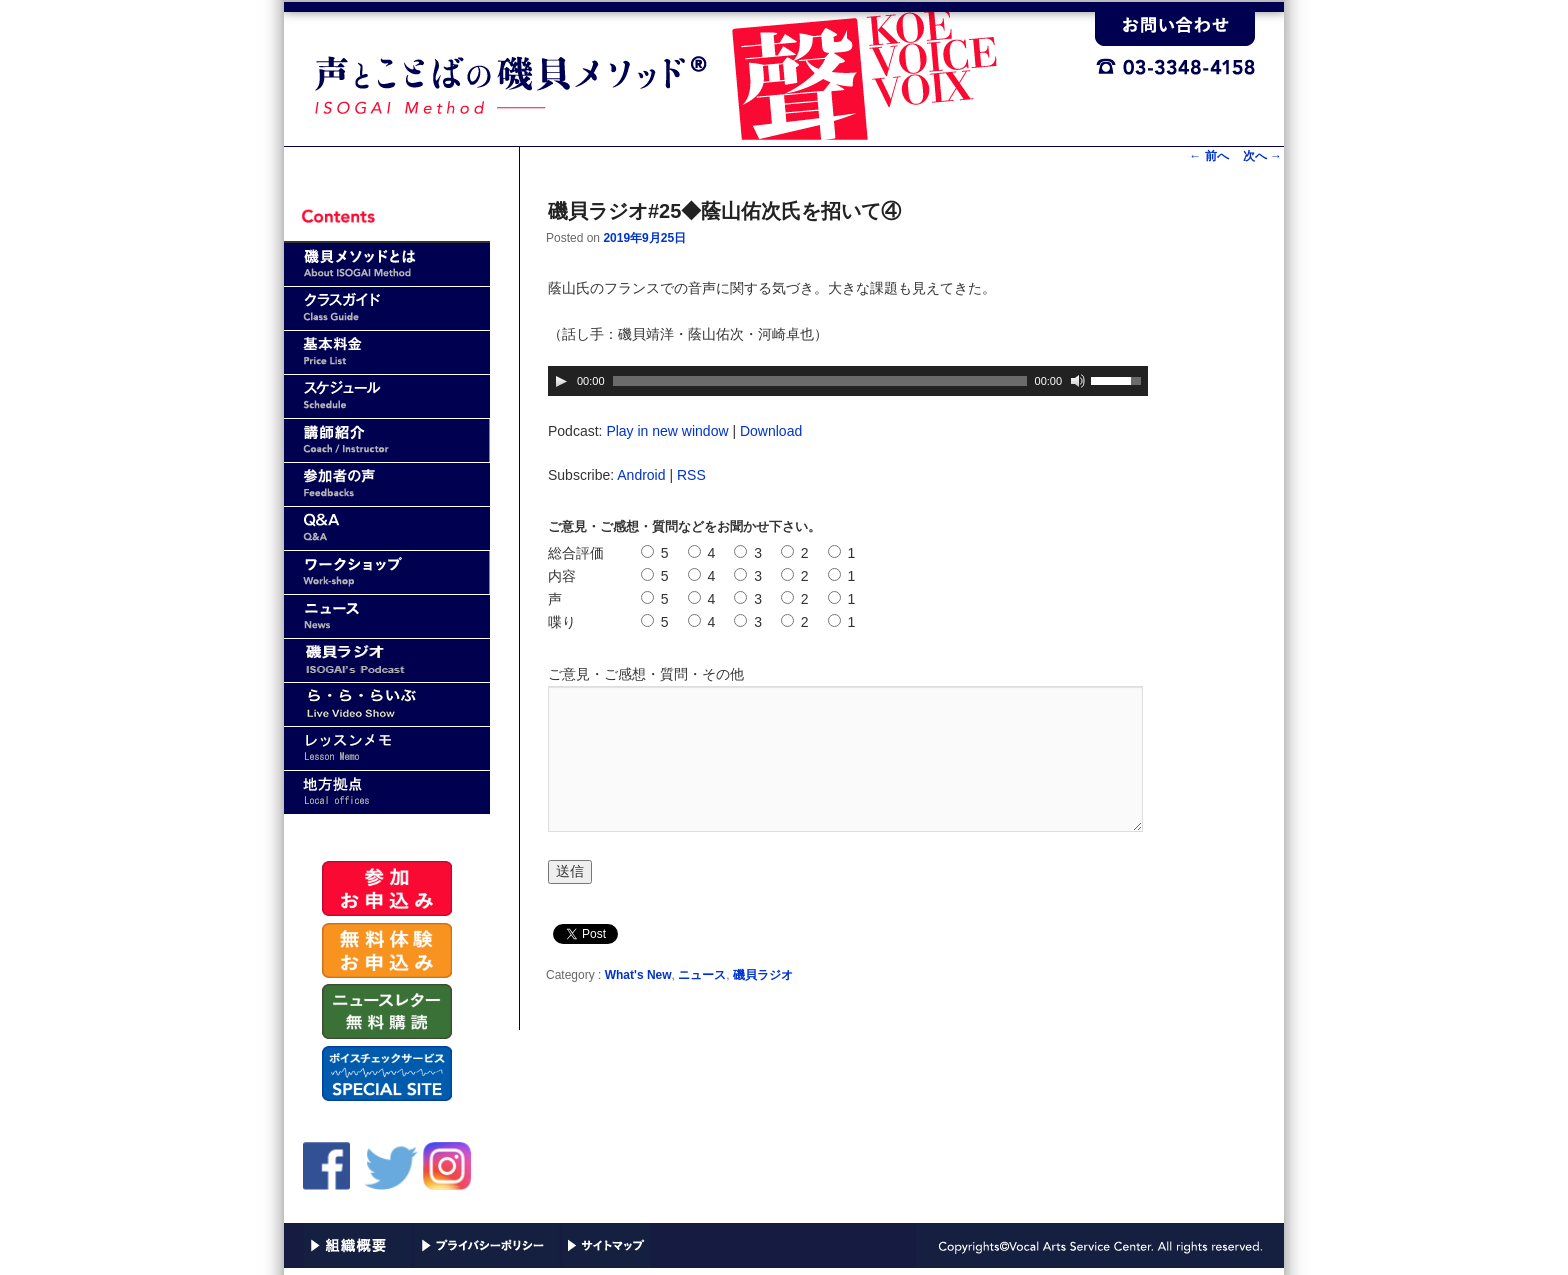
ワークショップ (387, 572)
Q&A (387, 528)
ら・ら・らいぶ (387, 704)
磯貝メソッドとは (387, 264)
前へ (1208, 156)
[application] (848, 381)
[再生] (561, 381)
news (387, 616)
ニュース (702, 975)
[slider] (820, 381)
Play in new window (667, 431)
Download (771, 431)
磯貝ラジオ (763, 975)
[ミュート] (1078, 381)
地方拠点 (387, 792)
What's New (638, 975)
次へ (1262, 156)
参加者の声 (387, 484)
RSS (691, 475)
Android (641, 475)
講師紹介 (387, 440)
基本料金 (387, 352)
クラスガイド (387, 308)
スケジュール (387, 396)
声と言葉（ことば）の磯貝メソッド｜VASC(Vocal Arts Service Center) (689, 71)
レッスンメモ (387, 748)
